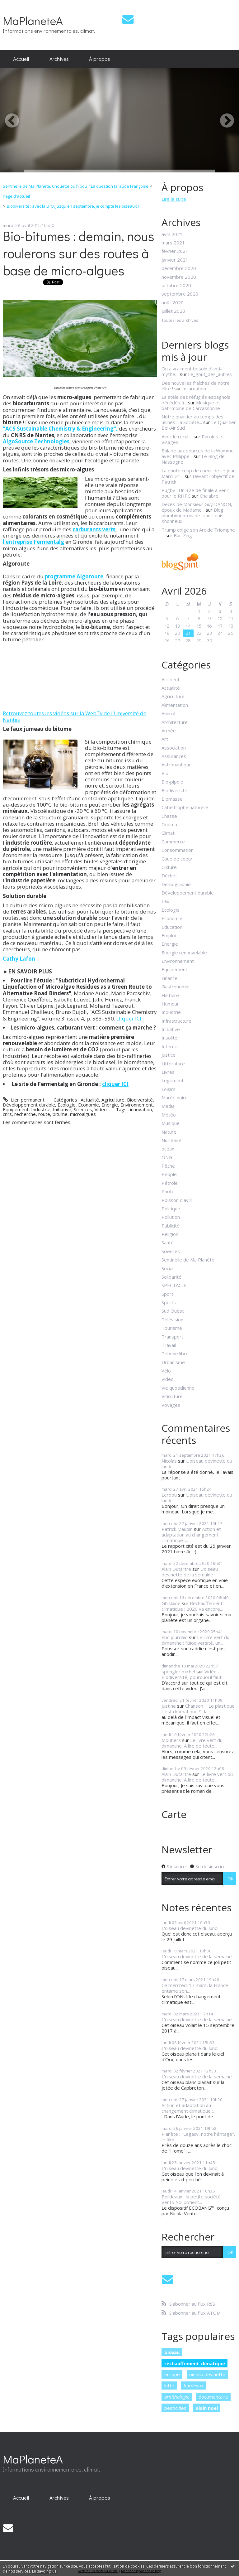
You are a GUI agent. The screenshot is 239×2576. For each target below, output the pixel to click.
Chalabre (209, 496)
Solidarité (171, 1277)
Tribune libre (175, 1353)
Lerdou (169, 1495)
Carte (174, 1814)
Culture (169, 867)
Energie (109, 1105)
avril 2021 (172, 234)
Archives (59, 58)
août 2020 (173, 302)
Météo (169, 1114)
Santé (168, 1242)
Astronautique (177, 764)
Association (174, 747)
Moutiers (171, 1740)
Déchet (169, 875)
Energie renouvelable (184, 952)
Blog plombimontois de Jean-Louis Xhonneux (192, 515)
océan (168, 1148)
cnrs (7, 1114)
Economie (88, 1105)
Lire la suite (174, 199)
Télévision (172, 1319)
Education (172, 927)
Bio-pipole (172, 781)
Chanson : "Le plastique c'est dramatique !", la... (198, 1709)
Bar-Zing (183, 535)
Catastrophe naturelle (185, 807)
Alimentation (175, 705)
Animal (168, 713)
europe (172, 2374)
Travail (169, 1345)
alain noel (207, 2408)
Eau (165, 901)
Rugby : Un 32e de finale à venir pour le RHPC (195, 493)
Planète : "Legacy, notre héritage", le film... (198, 2137)
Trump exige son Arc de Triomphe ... (198, 532)
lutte (169, 2385)
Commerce (173, 841)
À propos (99, 58)
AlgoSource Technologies (36, 441)
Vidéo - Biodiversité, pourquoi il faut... (193, 1674)
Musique (171, 1123)
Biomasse (172, 799)
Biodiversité (140, 1100)
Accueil (21, 58)
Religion (170, 1234)
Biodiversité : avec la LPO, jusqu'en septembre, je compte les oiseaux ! (73, 206)
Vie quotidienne (178, 1388)
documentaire (213, 2397)
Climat (168, 833)
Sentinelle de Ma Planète (188, 1259)
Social (167, 1268)
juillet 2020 (173, 311)
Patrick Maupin (177, 1529)
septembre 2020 (180, 294)
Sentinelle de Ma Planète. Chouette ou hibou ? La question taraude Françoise (75, 186)
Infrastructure (176, 1021)
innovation (141, 1109)
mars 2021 (173, 242)
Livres (168, 1072)
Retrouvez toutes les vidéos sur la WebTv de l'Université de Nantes (74, 716)
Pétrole (170, 1183)
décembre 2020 (179, 268)
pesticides (175, 2408)
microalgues (83, 1114)
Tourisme (172, 1328)
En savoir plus (44, 2571)
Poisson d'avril (177, 1200)
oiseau (172, 2352)
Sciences (83, 1109)
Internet (170, 1046)
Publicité (171, 1225)
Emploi (169, 935)
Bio (165, 773)
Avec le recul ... (177, 436)
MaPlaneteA (33, 20)
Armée (169, 730)
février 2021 (175, 251)
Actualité (90, 1100)
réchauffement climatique (194, 2363)
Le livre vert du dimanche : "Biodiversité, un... (195, 1640)
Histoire (170, 995)
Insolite (169, 1037)
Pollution (171, 1217)
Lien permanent (23, 1100)
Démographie (176, 884)
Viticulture (172, 1396)
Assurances (174, 756)
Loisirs (169, 1089)
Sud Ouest (173, 1311)
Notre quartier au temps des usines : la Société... (192, 419)
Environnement (136, 1105)
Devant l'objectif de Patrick (198, 479)
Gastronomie (176, 986)
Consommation (178, 850)
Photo (168, 1191)
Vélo (166, 1370)
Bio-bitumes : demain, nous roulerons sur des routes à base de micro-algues (78, 253)
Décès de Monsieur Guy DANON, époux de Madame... (197, 507)
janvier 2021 (175, 260)
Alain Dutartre (176, 1569)
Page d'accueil (16, 196)
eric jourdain (175, 1637)
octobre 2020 (176, 285)
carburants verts (94, 529)
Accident (171, 679)
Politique (171, 1208)
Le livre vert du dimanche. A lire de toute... (192, 1743)
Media (168, 1106)
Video (101, 1109)
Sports (169, 1302)
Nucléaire (171, 1140)
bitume (60, 1114)
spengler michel (178, 1671)
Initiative (62, 1109)
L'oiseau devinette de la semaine (190, 1572)
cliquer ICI (128, 1018)
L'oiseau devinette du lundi (197, 1463)
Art (165, 739)
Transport (172, 1336)
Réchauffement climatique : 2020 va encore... (192, 1606)
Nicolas (169, 1461)
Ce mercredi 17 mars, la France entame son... (195, 1988)
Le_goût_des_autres (210, 374)
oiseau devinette (207, 2374)
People (169, 1174)
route (44, 1114)
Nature (169, 1132)
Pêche (168, 1166)
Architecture (175, 722)
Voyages (171, 1405)
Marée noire (175, 1097)
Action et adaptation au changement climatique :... (191, 1534)
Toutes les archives (180, 320)
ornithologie (176, 2397)
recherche (25, 1114)
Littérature (173, 1063)
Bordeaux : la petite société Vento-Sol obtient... (191, 2199)
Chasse (169, 816)
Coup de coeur (177, 858)
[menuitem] (21, 59)
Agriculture (112, 1100)
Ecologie (67, 1105)
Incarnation (194, 388)
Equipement (16, 1109)
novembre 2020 (179, 277)
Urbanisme (173, 1362)
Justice (169, 1055)
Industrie (40, 1109)
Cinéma (169, 824)
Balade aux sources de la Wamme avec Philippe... (198, 453)
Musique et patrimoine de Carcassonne (191, 405)
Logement (173, 1080)
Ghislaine (171, 1603)
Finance (169, 978)
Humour (170, 1003)
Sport (167, 1294)
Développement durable (29, 1105)
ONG (167, 1157)
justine (169, 1706)
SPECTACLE (174, 1285)
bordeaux (193, 2385)
